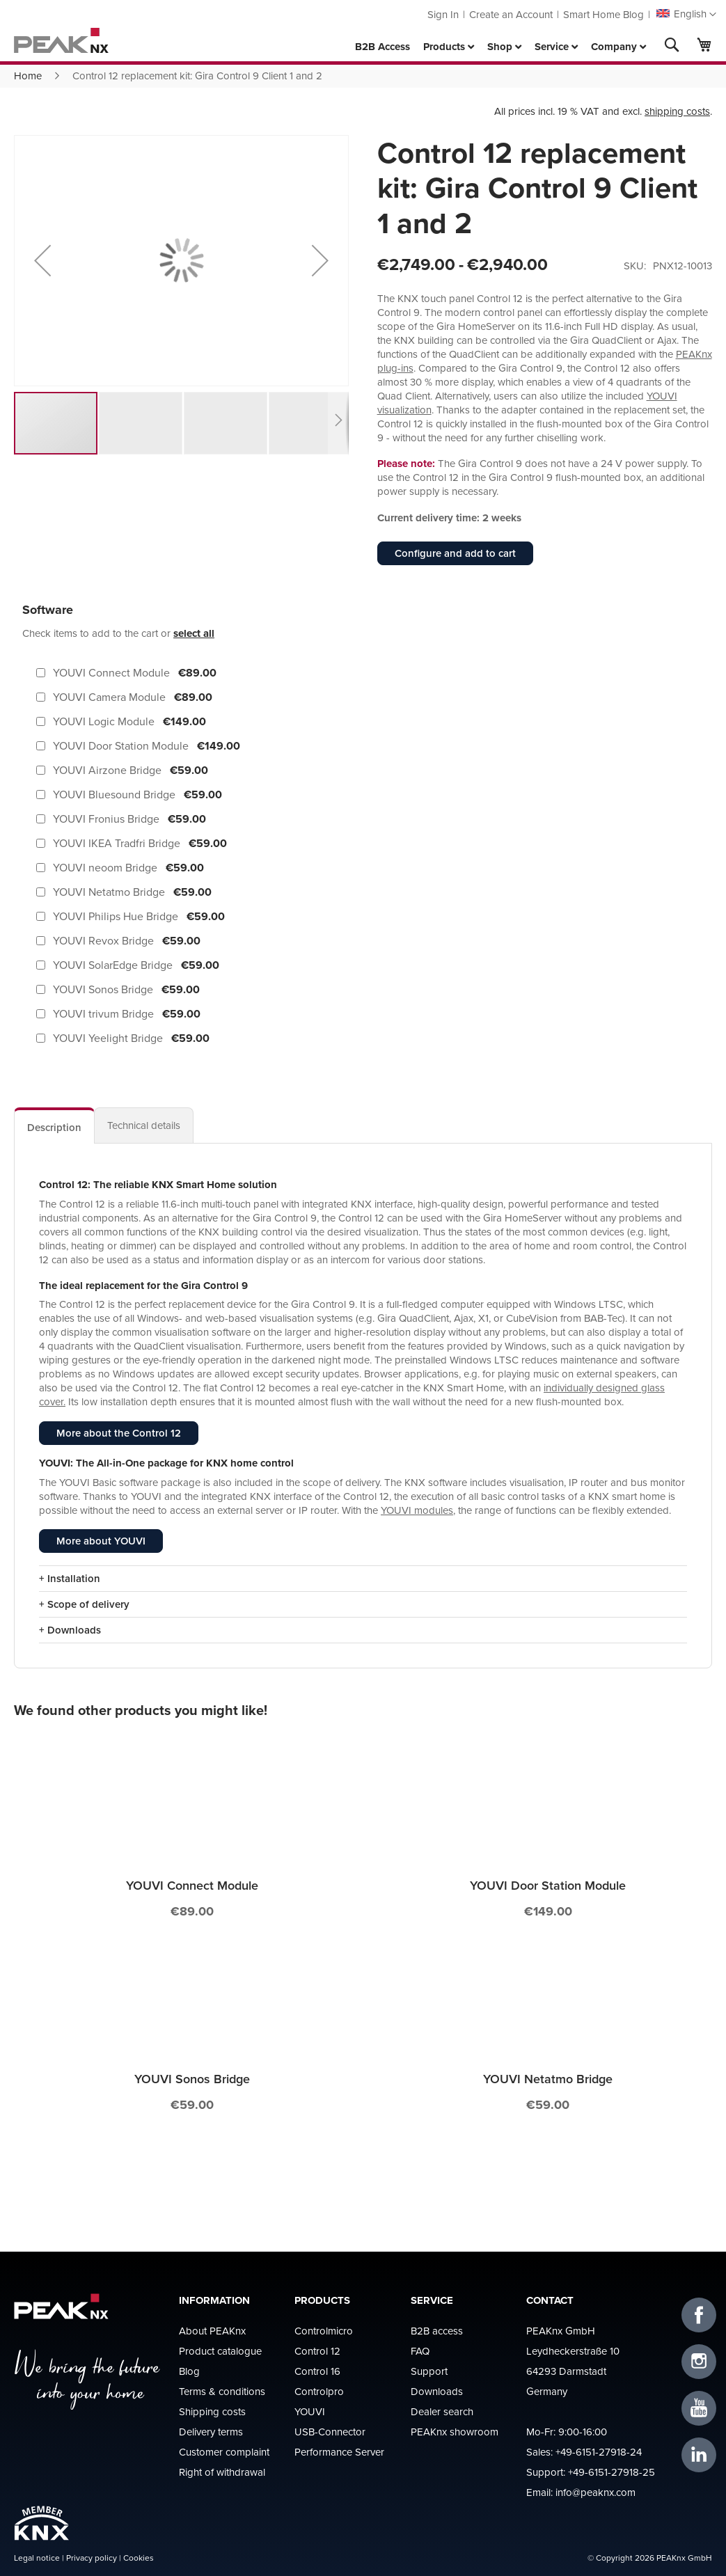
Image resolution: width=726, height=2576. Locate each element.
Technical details (143, 1125)
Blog (189, 2371)
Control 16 (317, 2371)
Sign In (443, 14)
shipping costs (677, 111)
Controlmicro (323, 2330)
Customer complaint (224, 2451)
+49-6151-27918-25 (611, 2472)
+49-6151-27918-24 (598, 2451)
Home (28, 75)
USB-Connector (329, 2431)
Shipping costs (212, 2411)
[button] (686, 14)
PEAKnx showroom (454, 2431)
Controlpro (319, 2391)
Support (429, 2371)
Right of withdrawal (222, 2472)
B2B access (437, 2330)
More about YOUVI (100, 1540)
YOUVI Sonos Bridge (192, 2078)
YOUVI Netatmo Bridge (548, 2078)
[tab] (54, 1125)
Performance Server (339, 2451)
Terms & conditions (222, 2391)
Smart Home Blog (603, 14)
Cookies (138, 2557)
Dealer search (442, 2411)
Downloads (437, 2391)
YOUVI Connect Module (192, 1885)
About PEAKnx (212, 2330)
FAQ (420, 2351)
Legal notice (37, 2557)
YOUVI (309, 2411)
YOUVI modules (417, 1510)
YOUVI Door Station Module (548, 1885)
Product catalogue (220, 2351)
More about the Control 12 (118, 1432)
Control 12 (317, 2351)
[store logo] (61, 40)
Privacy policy (91, 2557)
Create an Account (511, 14)
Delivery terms (211, 2431)
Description (54, 1127)
